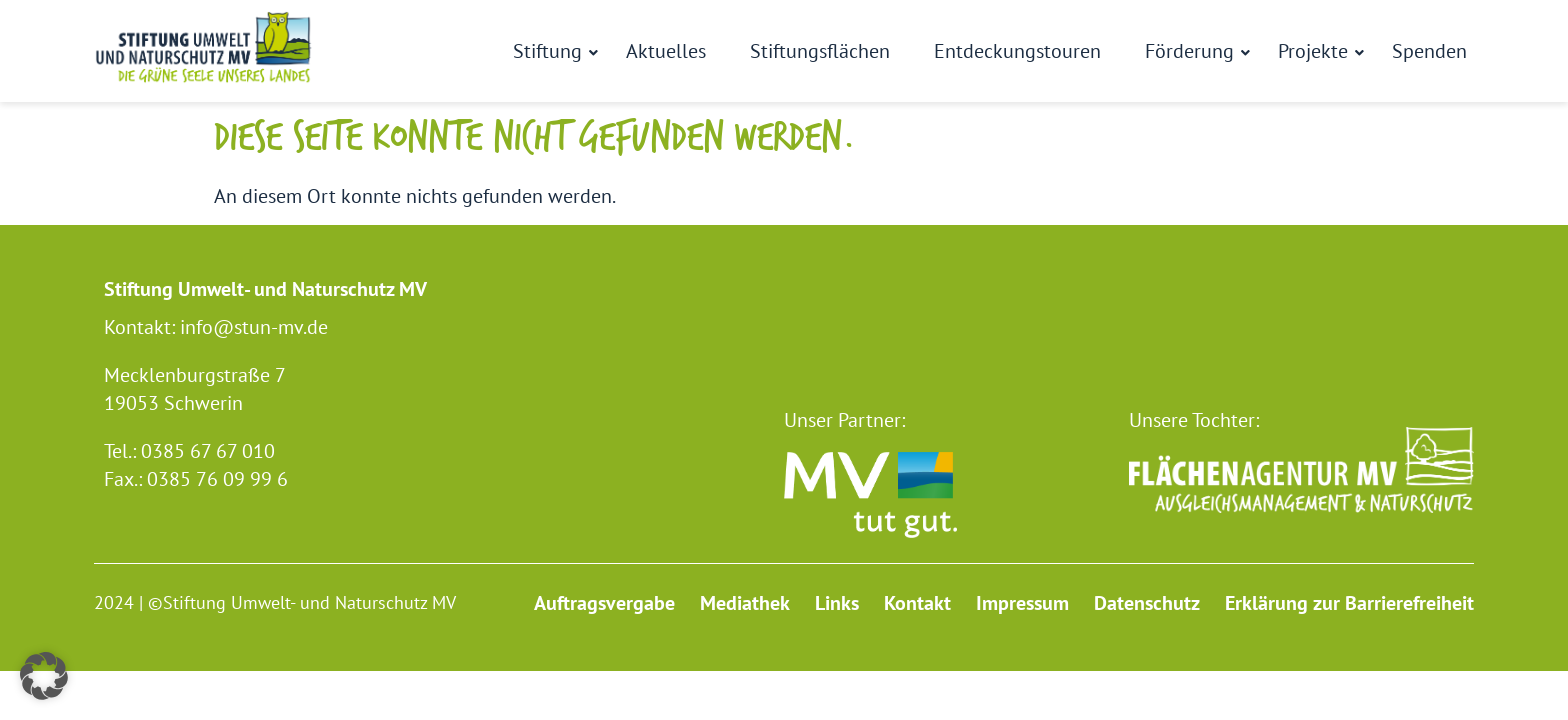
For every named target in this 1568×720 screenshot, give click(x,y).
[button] (44, 676)
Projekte (1316, 51)
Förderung (1193, 51)
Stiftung (551, 51)
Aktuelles (666, 51)
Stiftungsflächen (820, 51)
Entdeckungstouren (1017, 51)
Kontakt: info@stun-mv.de (216, 327)
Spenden (1429, 51)
